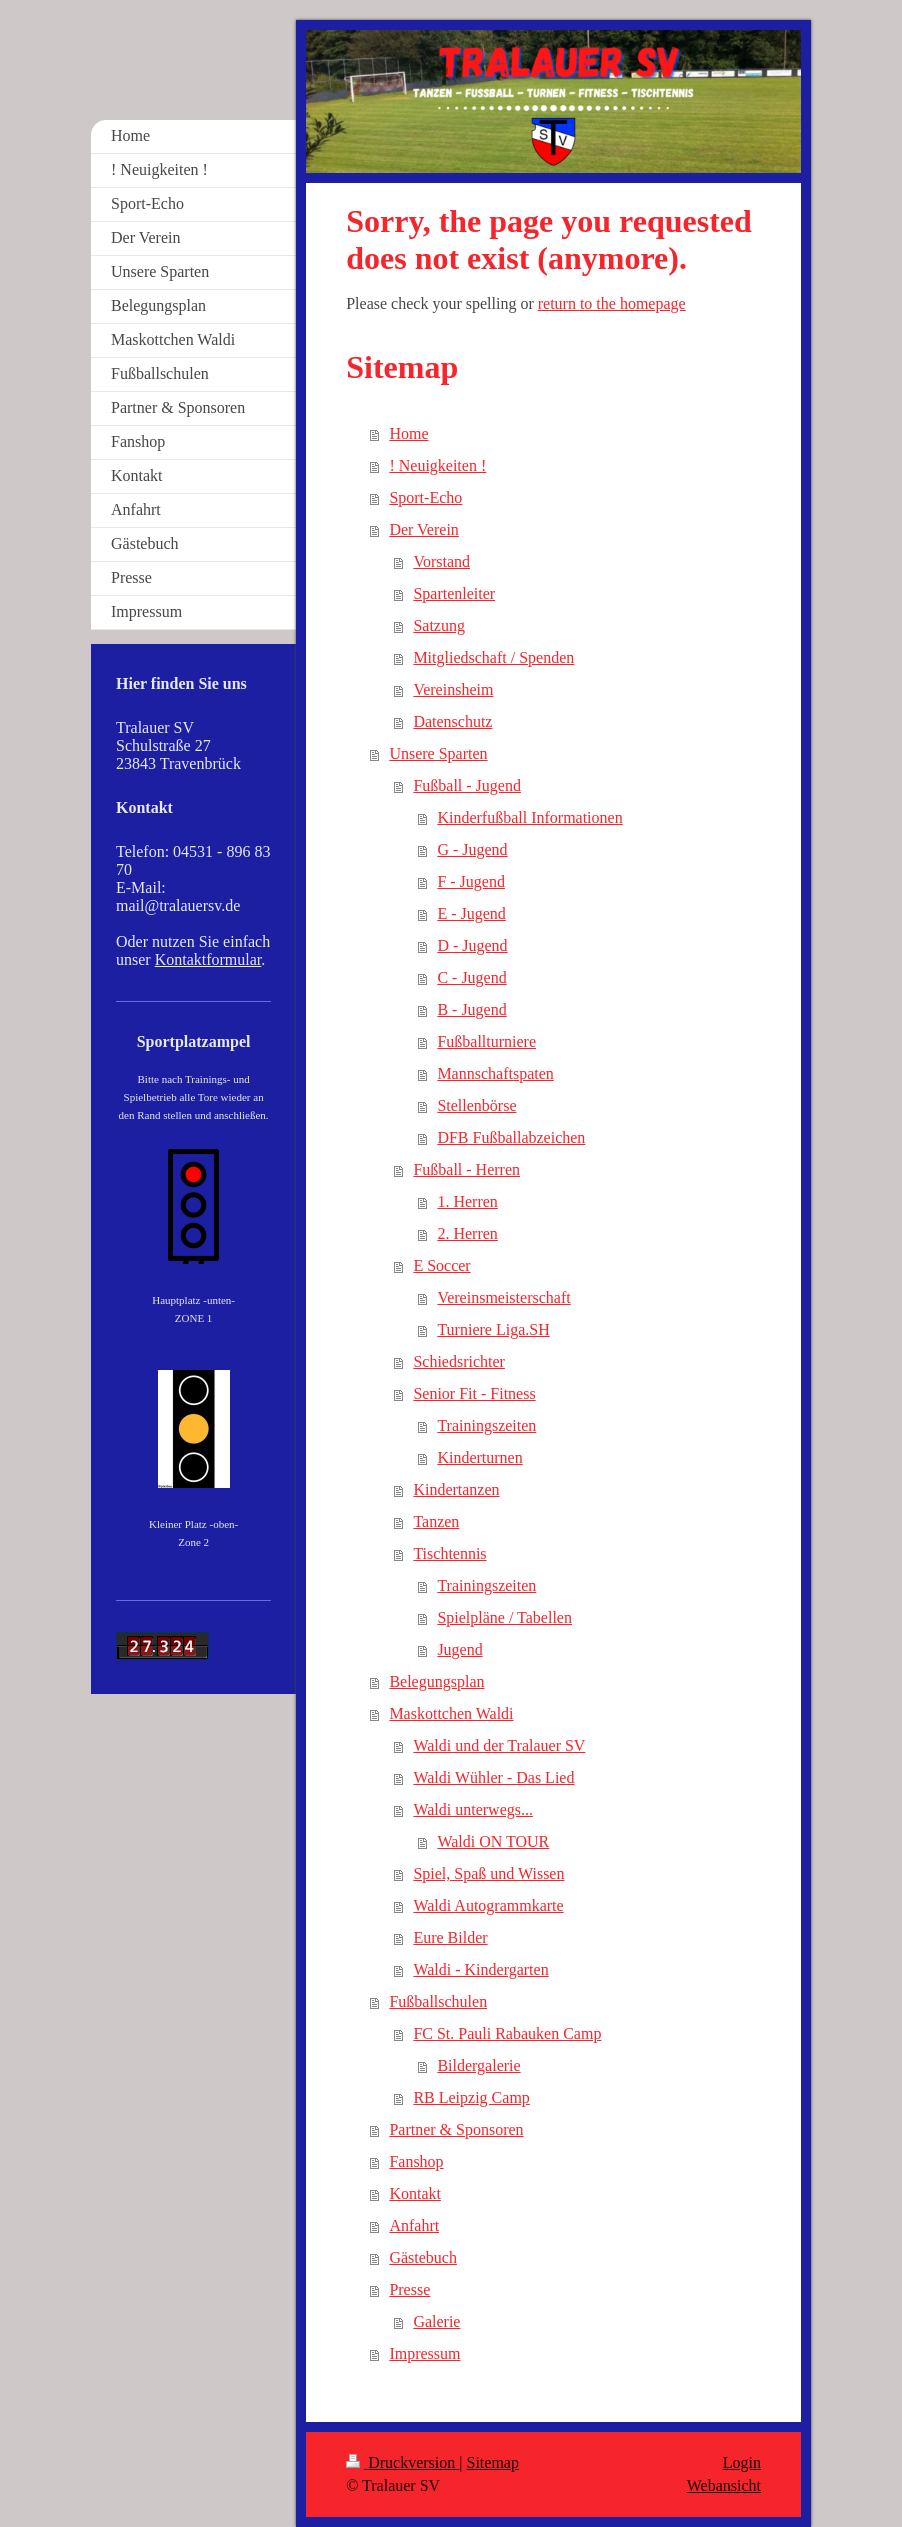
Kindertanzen (456, 1489)
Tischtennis (449, 1553)
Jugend (459, 1649)
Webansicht (724, 2485)
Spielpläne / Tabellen (504, 1617)
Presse (409, 2289)
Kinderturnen (479, 1457)
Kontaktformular (208, 959)
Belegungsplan (436, 1681)
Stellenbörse (476, 1105)
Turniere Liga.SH (493, 1329)
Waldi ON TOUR (493, 1841)
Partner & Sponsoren (456, 2129)
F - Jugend (471, 881)
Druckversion (402, 2462)
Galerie (436, 2321)
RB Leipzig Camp (471, 2097)
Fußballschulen (438, 2001)
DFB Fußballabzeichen (511, 1137)
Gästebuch (423, 2257)
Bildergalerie (478, 2065)
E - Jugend (471, 913)
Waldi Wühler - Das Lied (493, 1777)
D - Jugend (472, 945)
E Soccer (441, 1265)
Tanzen (436, 1521)
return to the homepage (612, 303)
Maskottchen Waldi (451, 1713)
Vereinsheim (453, 689)
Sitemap (493, 2462)
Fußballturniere (486, 1041)
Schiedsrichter (459, 1361)
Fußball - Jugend (467, 785)
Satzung (439, 625)
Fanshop (416, 2161)
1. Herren (467, 1201)
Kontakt (415, 2193)
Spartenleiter (454, 593)
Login (742, 2462)
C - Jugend (471, 977)
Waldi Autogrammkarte (488, 1905)
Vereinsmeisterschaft (503, 1297)
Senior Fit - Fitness (474, 1393)
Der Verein (423, 529)
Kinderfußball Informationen (529, 817)
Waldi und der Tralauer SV (499, 1745)
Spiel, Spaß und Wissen (488, 1873)
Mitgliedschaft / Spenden (493, 657)
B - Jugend (471, 1009)
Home (408, 433)
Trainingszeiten (486, 1425)
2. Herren (467, 1233)
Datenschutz (452, 721)
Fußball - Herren (466, 1169)
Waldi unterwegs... (473, 1809)
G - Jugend (472, 849)
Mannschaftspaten (495, 1073)
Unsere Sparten (438, 753)
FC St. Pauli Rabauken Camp (507, 2033)
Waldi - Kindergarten (480, 1969)
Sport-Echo (425, 497)
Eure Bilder (450, 1937)
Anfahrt (414, 2225)
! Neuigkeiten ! (437, 465)
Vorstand (441, 561)
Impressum (424, 2353)
